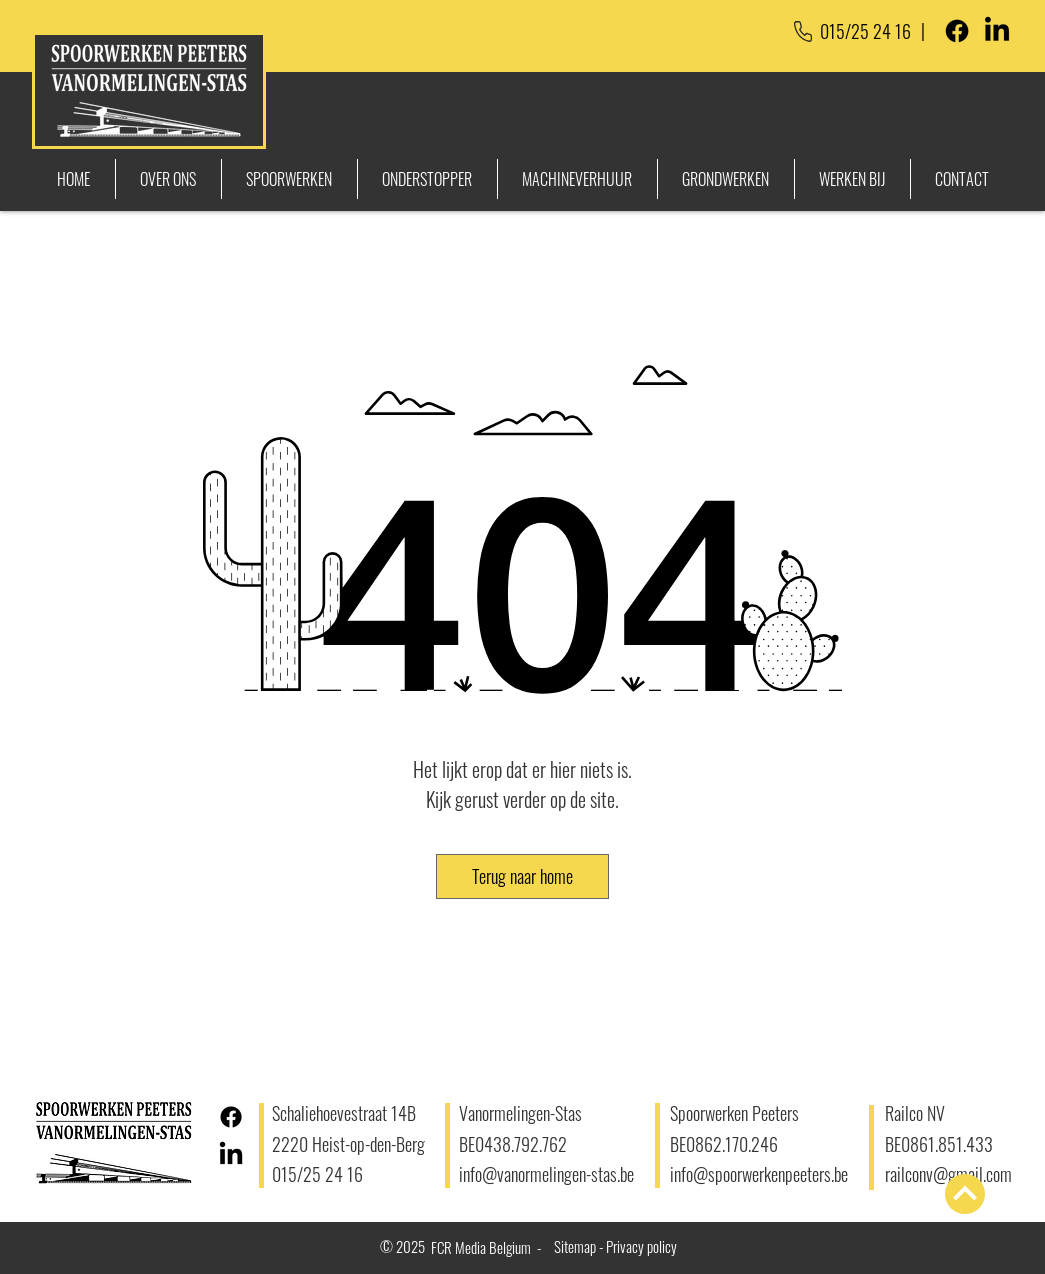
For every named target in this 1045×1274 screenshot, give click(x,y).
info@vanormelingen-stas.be (546, 1174)
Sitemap (575, 1246)
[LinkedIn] (997, 31)
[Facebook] (957, 31)
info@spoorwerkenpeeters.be (761, 1174)
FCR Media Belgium (481, 1247)
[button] (522, 876)
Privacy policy (641, 1246)
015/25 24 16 (865, 31)
